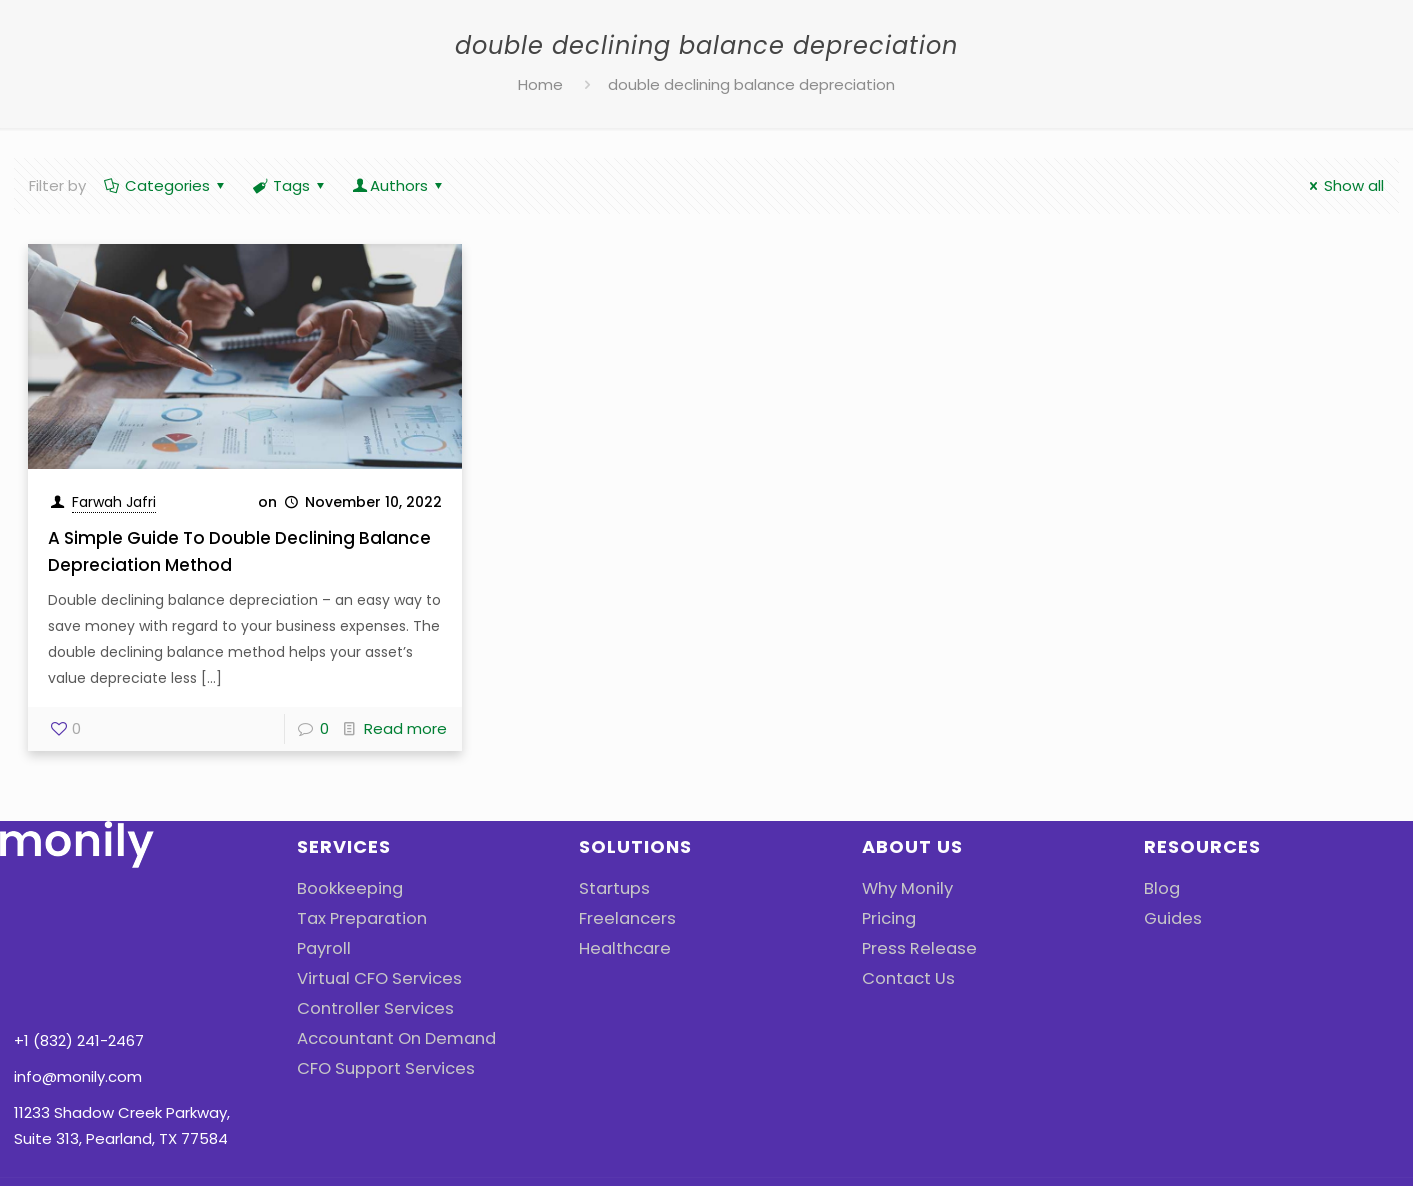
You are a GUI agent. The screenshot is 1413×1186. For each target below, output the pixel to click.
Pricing (886, 918)
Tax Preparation (356, 918)
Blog (1160, 888)
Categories (166, 185)
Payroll (321, 948)
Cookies (1145, 1142)
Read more (405, 728)
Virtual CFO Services (371, 978)
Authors (399, 185)
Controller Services (367, 1008)
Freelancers (622, 918)
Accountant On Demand (388, 1038)
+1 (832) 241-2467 (79, 925)
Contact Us (905, 978)
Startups (611, 888)
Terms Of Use (1264, 1142)
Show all (1343, 185)
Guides (1170, 918)
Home (540, 84)
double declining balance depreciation (751, 84)
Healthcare (620, 948)
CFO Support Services (377, 1068)
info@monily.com (78, 961)
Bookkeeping (344, 888)
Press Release (914, 948)
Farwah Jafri (114, 502)
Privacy (1050, 1142)
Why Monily (902, 888)
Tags (290, 185)
